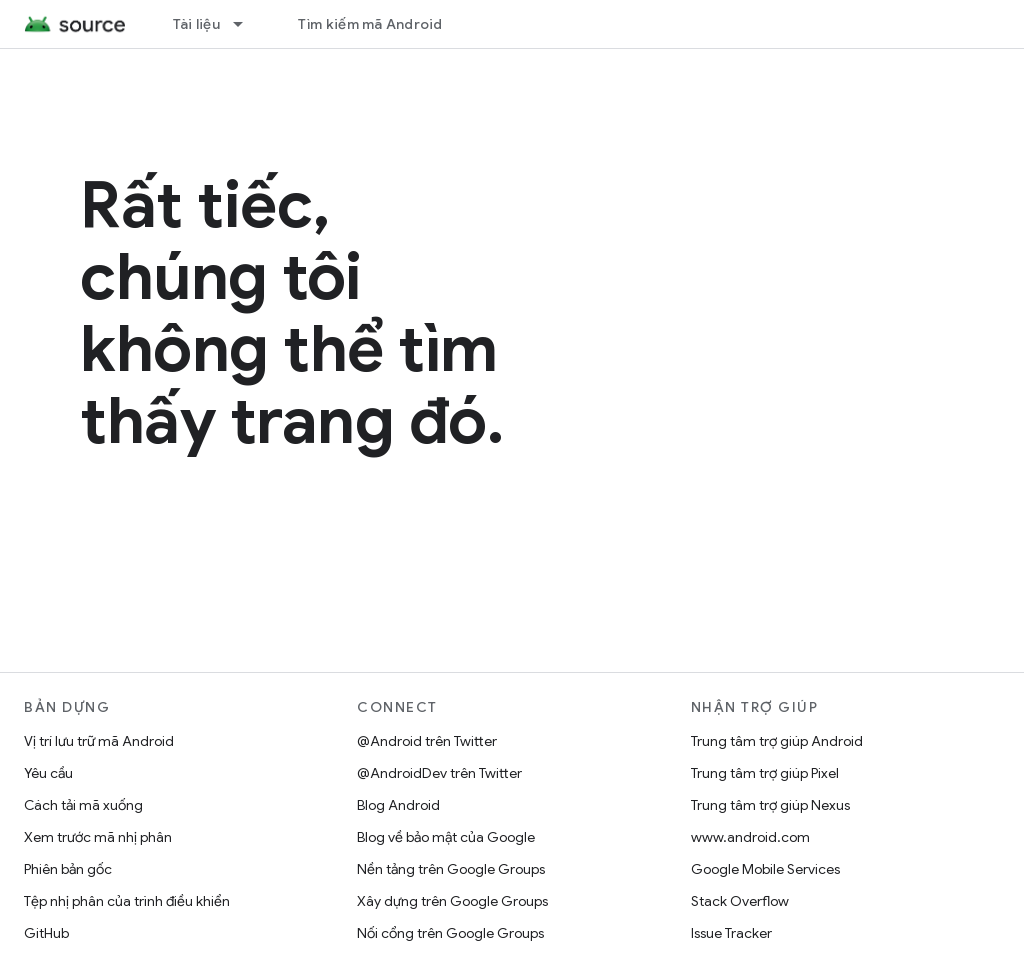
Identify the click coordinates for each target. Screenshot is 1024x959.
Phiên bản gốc (68, 869)
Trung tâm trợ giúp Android (777, 741)
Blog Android (398, 805)
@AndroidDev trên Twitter (439, 773)
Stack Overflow (740, 901)
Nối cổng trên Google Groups (450, 933)
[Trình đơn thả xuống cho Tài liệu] (247, 24)
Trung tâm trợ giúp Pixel (765, 773)
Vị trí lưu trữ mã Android (99, 741)
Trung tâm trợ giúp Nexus (770, 805)
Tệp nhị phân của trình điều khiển (127, 901)
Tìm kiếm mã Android (370, 24)
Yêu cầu (48, 773)
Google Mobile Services (765, 869)
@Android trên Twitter (427, 741)
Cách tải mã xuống (83, 805)
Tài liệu (196, 24)
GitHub (46, 933)
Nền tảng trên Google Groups (451, 869)
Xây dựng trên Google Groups (452, 901)
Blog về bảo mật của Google (446, 837)
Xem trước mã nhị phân (98, 837)
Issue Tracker (731, 933)
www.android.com (750, 837)
